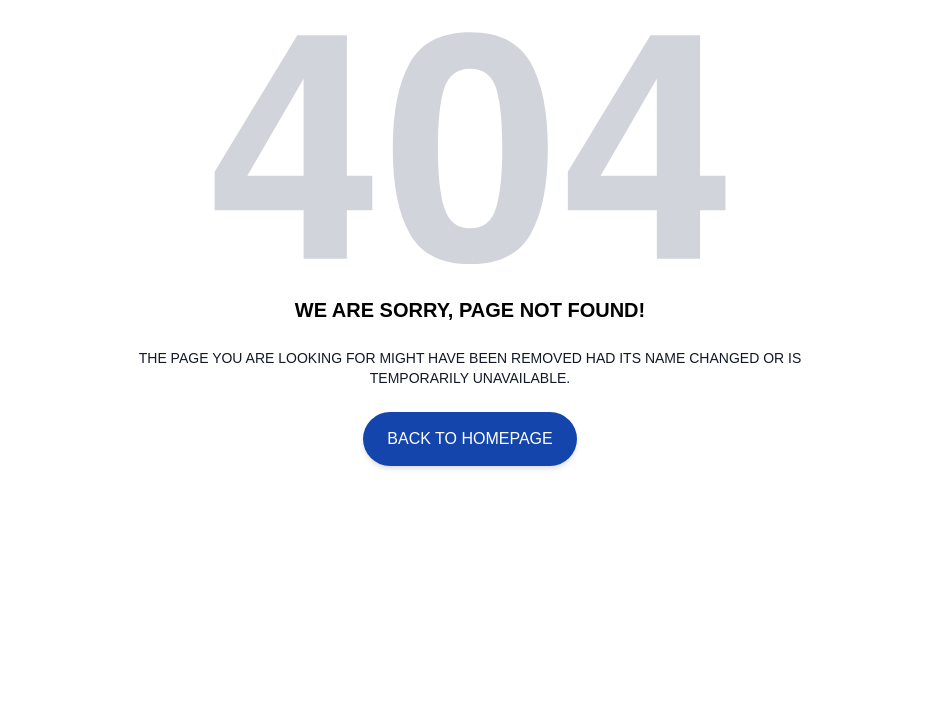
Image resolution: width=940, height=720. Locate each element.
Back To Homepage (469, 438)
